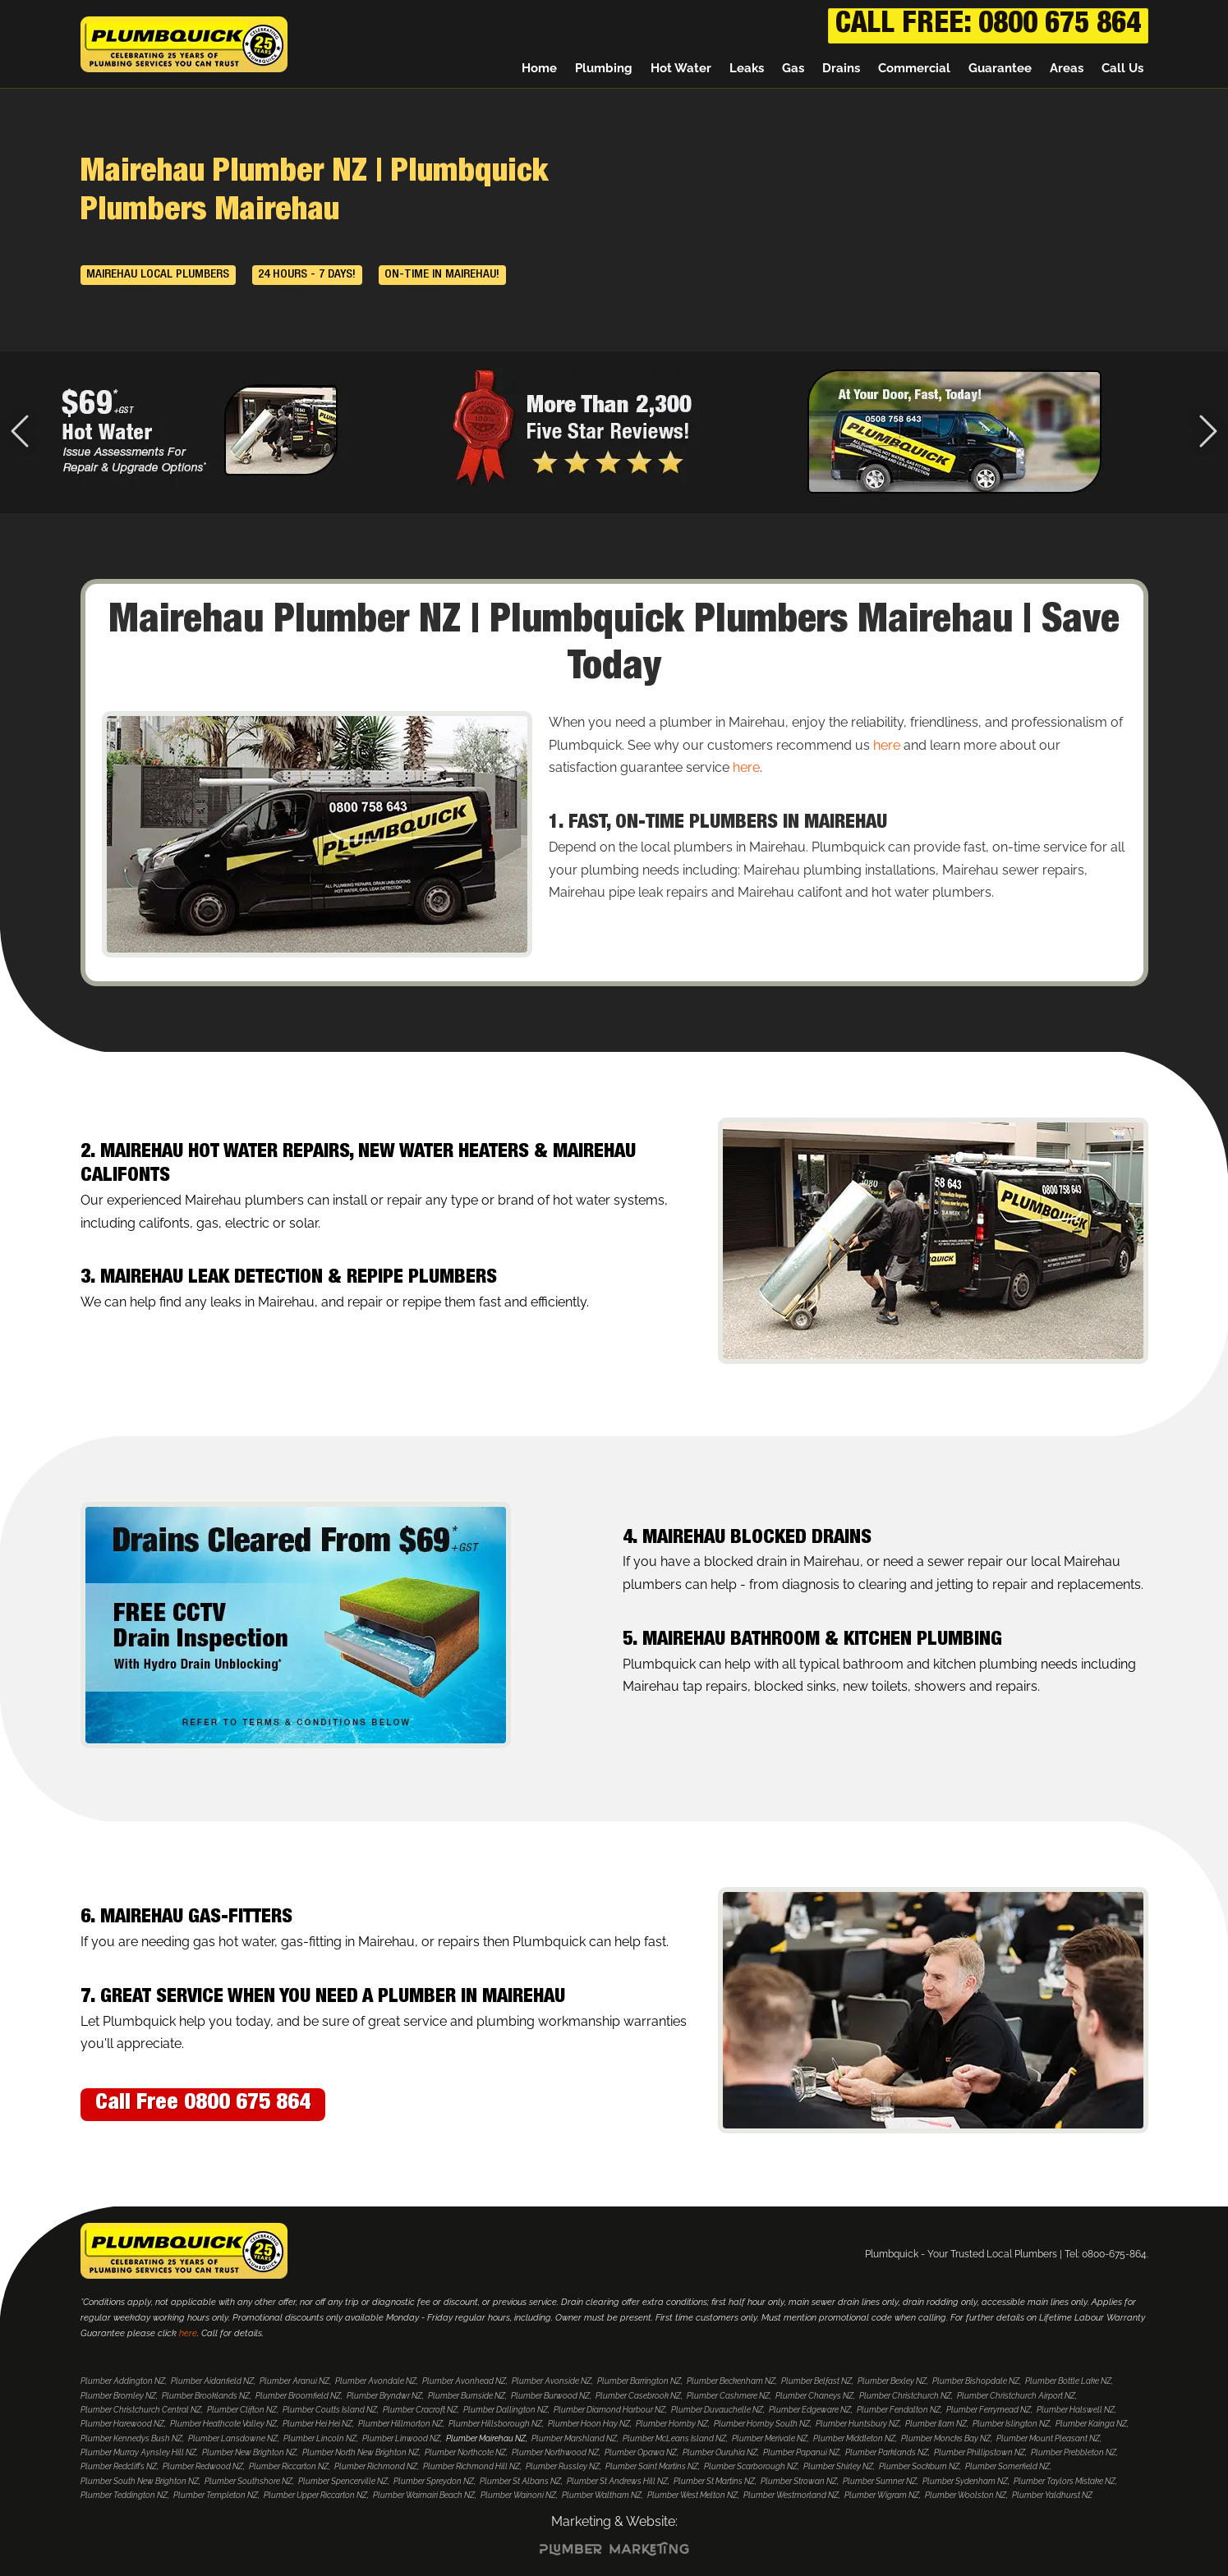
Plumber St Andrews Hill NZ (617, 2481)
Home (539, 69)
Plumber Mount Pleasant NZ (1048, 2438)
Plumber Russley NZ (563, 2466)
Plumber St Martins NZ (714, 2481)
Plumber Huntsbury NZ (857, 2423)
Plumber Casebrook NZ (638, 2395)
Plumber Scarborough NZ (751, 2466)
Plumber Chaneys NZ (814, 2395)
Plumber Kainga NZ (1091, 2423)
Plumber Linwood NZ (401, 2438)
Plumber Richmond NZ (375, 2466)
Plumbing (603, 69)
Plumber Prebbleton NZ (1073, 2452)
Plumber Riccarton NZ (289, 2466)
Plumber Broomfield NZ (298, 2395)
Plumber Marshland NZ (574, 2438)
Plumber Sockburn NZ (919, 2466)
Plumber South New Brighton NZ (139, 2481)
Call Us (1122, 69)
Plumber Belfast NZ (816, 2380)
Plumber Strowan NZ (799, 2481)
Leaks (746, 69)
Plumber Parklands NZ (886, 2452)
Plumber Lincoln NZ (319, 2438)
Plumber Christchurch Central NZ (140, 2409)
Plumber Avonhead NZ (464, 2380)
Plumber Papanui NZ (801, 2452)
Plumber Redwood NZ (203, 2466)
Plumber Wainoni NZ (518, 2495)
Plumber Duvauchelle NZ (717, 2409)
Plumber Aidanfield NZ (212, 2380)
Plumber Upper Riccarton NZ (315, 2495)
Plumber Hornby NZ (672, 2423)
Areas (1066, 69)
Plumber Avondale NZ (375, 2380)
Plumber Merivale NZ (769, 2438)
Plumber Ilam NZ (936, 2423)
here (886, 745)
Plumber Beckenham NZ (731, 2380)
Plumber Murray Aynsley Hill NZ (138, 2452)
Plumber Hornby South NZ (762, 2423)
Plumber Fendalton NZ (899, 2409)
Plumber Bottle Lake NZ (1068, 2380)
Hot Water (681, 69)
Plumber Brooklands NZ (206, 2395)
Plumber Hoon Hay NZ (589, 2423)
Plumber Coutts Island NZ (330, 2409)
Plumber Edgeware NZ (810, 2409)
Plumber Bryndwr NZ (384, 2395)
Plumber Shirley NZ (838, 2466)
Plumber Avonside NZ (551, 2380)
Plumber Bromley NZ (118, 2395)
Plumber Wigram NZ (881, 2495)
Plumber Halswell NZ (1076, 2409)
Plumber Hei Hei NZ (317, 2423)
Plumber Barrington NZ (639, 2380)
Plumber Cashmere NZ (728, 2395)
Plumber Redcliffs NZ (118, 2466)
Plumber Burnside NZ (466, 2395)
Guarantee (1000, 69)
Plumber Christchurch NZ (905, 2395)
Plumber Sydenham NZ (965, 2481)
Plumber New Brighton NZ (249, 2452)
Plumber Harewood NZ (122, 2423)
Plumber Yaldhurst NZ (1052, 2495)
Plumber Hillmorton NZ (400, 2423)
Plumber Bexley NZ (892, 2380)
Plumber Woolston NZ (965, 2495)
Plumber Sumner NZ (880, 2481)
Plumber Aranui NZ (294, 2380)
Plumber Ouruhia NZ (720, 2452)
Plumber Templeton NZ (215, 2495)
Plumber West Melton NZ (692, 2495)
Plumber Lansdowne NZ (233, 2438)
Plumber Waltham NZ (602, 2495)
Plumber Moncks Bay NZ (946, 2438)
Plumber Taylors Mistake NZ (1064, 2481)
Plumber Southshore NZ (248, 2481)
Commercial (914, 69)
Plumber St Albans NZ (520, 2481)
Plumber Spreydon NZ (433, 2481)
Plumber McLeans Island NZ (674, 2438)
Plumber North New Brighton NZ (360, 2452)
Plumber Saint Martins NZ (651, 2466)
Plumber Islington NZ (1011, 2423)
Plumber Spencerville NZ (343, 2481)
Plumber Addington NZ (122, 2380)
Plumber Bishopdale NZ (975, 2380)
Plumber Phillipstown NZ (979, 2452)
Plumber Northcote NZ (465, 2452)
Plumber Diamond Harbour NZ (609, 2409)
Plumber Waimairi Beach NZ (424, 2495)
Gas (793, 69)
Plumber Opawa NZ (641, 2452)
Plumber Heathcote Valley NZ (223, 2423)
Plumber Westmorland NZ (791, 2495)
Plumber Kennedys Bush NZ (131, 2438)
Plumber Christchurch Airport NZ (1016, 2395)
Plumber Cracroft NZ (420, 2409)
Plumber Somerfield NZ (1007, 2466)
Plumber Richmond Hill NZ (471, 2466)
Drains (841, 69)
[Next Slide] (1208, 433)
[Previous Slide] (19, 433)
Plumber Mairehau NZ (486, 2438)
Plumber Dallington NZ (505, 2409)
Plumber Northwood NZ (555, 2452)
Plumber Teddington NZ (124, 2495)
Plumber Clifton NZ (242, 2409)
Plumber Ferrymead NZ (988, 2409)
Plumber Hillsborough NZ (495, 2423)
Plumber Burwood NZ (550, 2395)
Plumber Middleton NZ (854, 2438)
